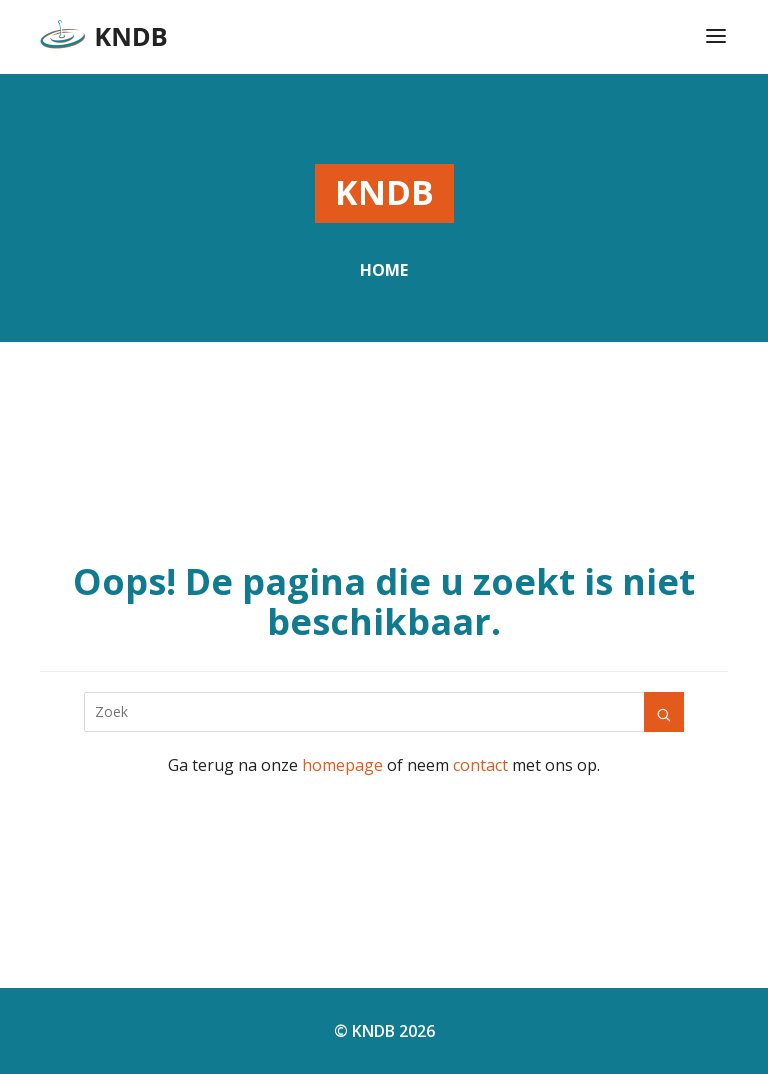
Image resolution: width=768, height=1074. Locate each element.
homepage (342, 765)
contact (480, 765)
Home (384, 270)
